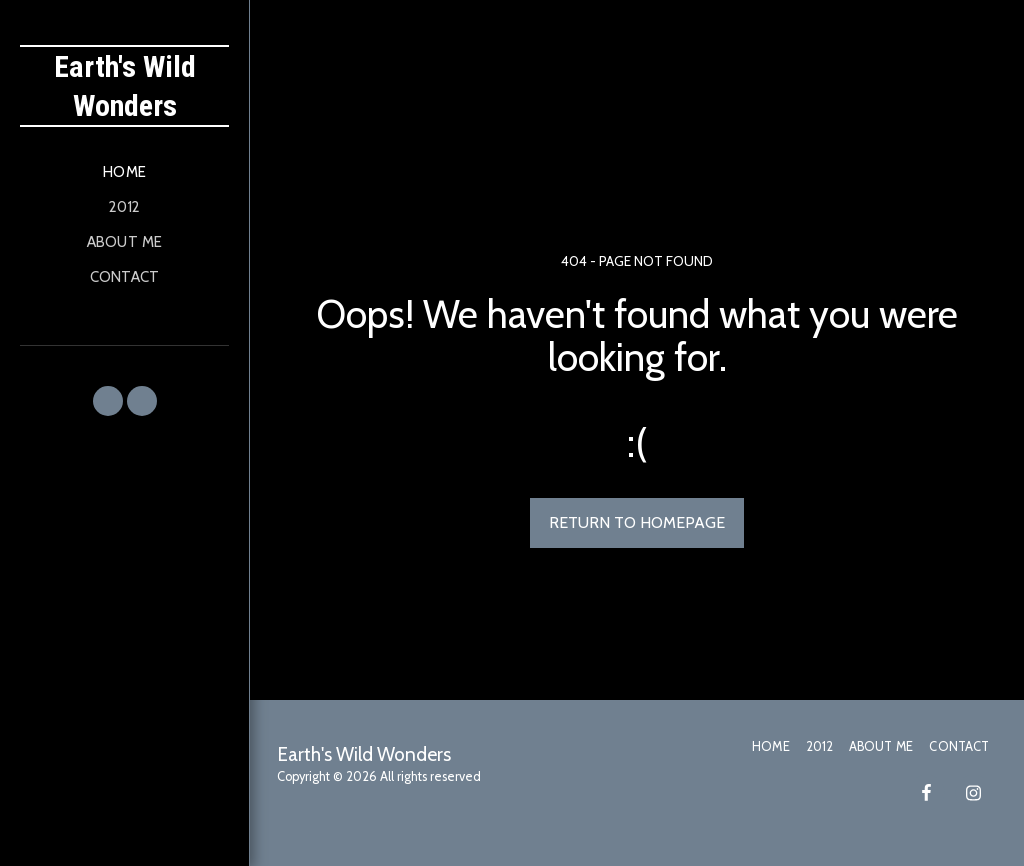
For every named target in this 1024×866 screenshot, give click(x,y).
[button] (108, 401)
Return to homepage (637, 522)
